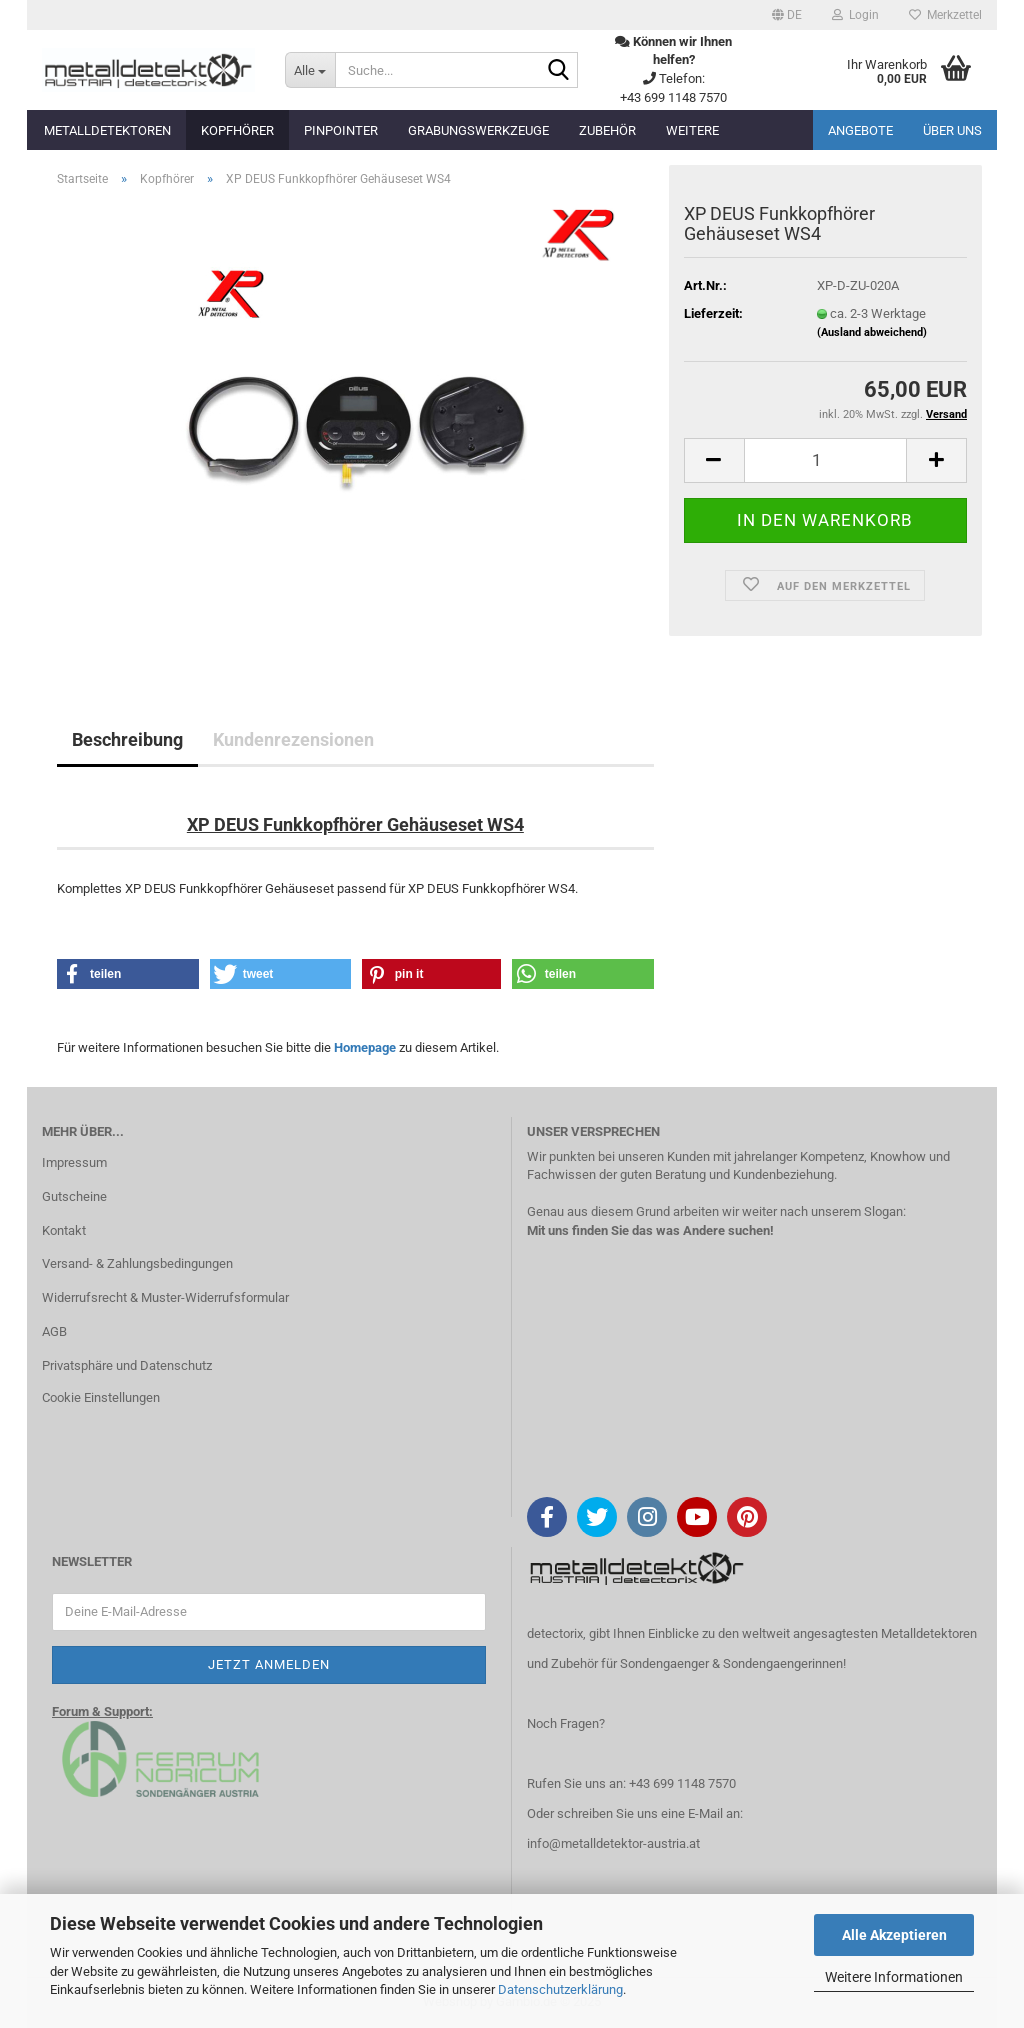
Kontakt (64, 1230)
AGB (54, 1331)
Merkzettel (945, 15)
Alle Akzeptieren (894, 1935)
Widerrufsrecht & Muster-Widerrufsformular (165, 1297)
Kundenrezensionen (293, 739)
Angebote (860, 130)
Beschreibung (127, 739)
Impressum (74, 1162)
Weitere (692, 130)
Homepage (365, 1047)
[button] (787, 15)
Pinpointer (341, 130)
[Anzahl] (825, 460)
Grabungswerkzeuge (478, 130)
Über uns (952, 130)
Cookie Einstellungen (101, 1397)
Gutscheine (74, 1196)
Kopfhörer (237, 130)
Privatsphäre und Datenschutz (127, 1365)
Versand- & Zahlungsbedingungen (137, 1263)
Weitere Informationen (894, 1977)
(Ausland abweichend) (872, 332)
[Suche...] (310, 70)
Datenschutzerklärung (560, 1989)
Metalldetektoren (107, 130)
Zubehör (607, 130)
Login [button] (855, 15)
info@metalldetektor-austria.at (613, 1843)
